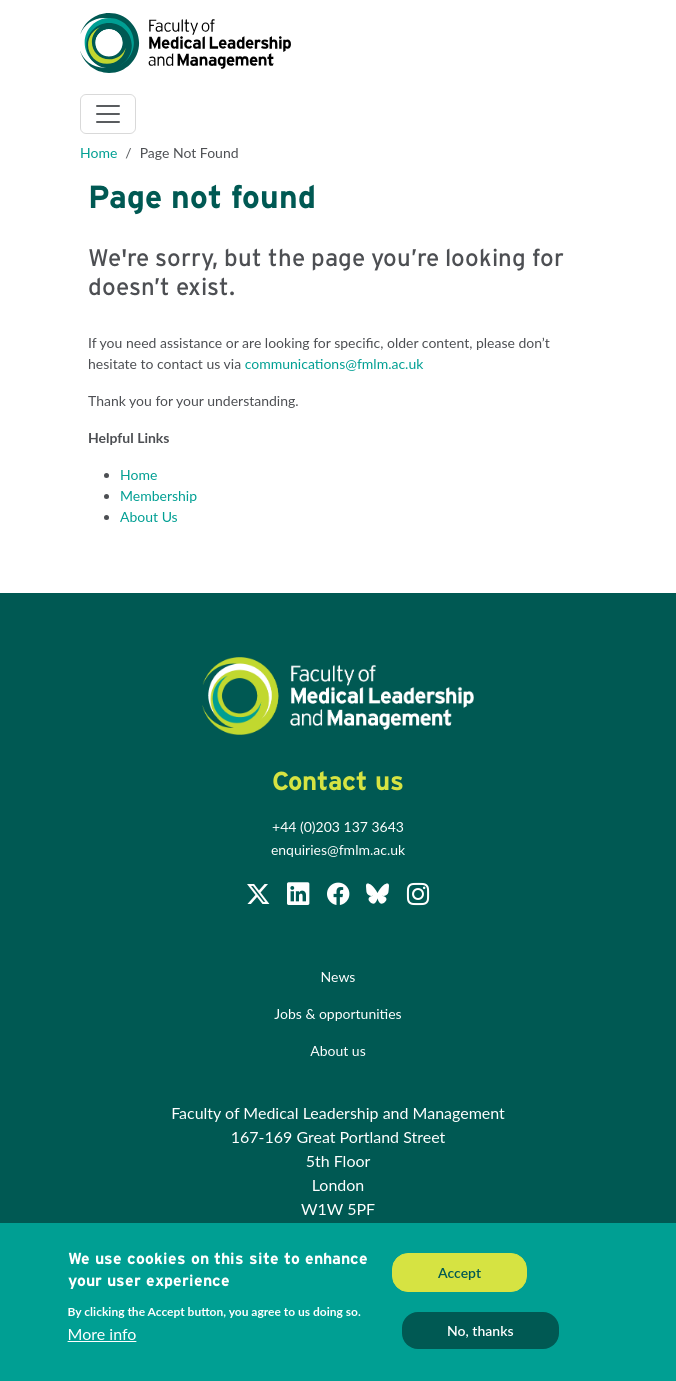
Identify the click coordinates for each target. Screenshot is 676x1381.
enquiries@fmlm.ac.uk (338, 849)
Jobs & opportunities (337, 1013)
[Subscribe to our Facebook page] (340, 896)
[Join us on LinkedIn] (300, 896)
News (338, 976)
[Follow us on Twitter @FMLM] (260, 896)
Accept (459, 1274)
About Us (149, 516)
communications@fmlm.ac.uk (334, 363)
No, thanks (480, 1332)
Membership (158, 495)
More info (102, 1335)
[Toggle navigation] (108, 114)
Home (98, 152)
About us (338, 1050)
